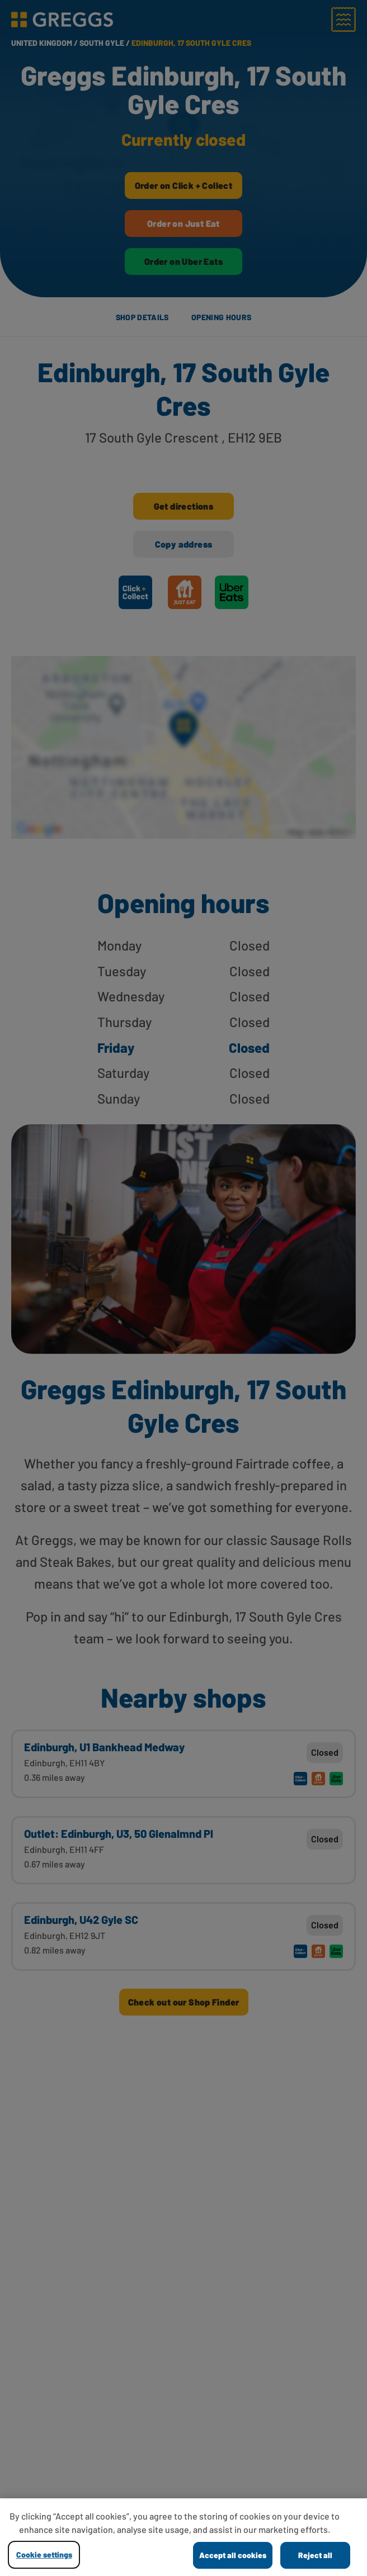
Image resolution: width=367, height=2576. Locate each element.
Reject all (315, 2555)
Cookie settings (44, 2554)
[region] (183, 2537)
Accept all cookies (232, 2555)
